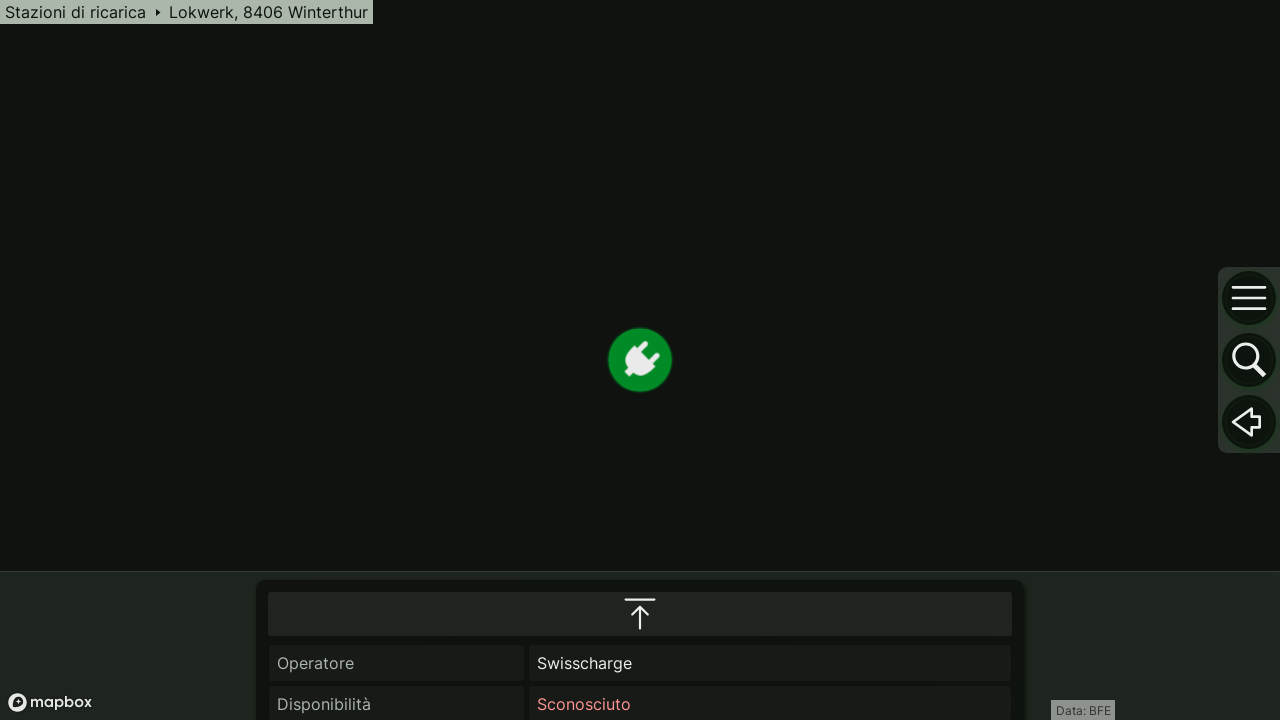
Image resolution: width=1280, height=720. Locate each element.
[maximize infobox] (640, 504)
